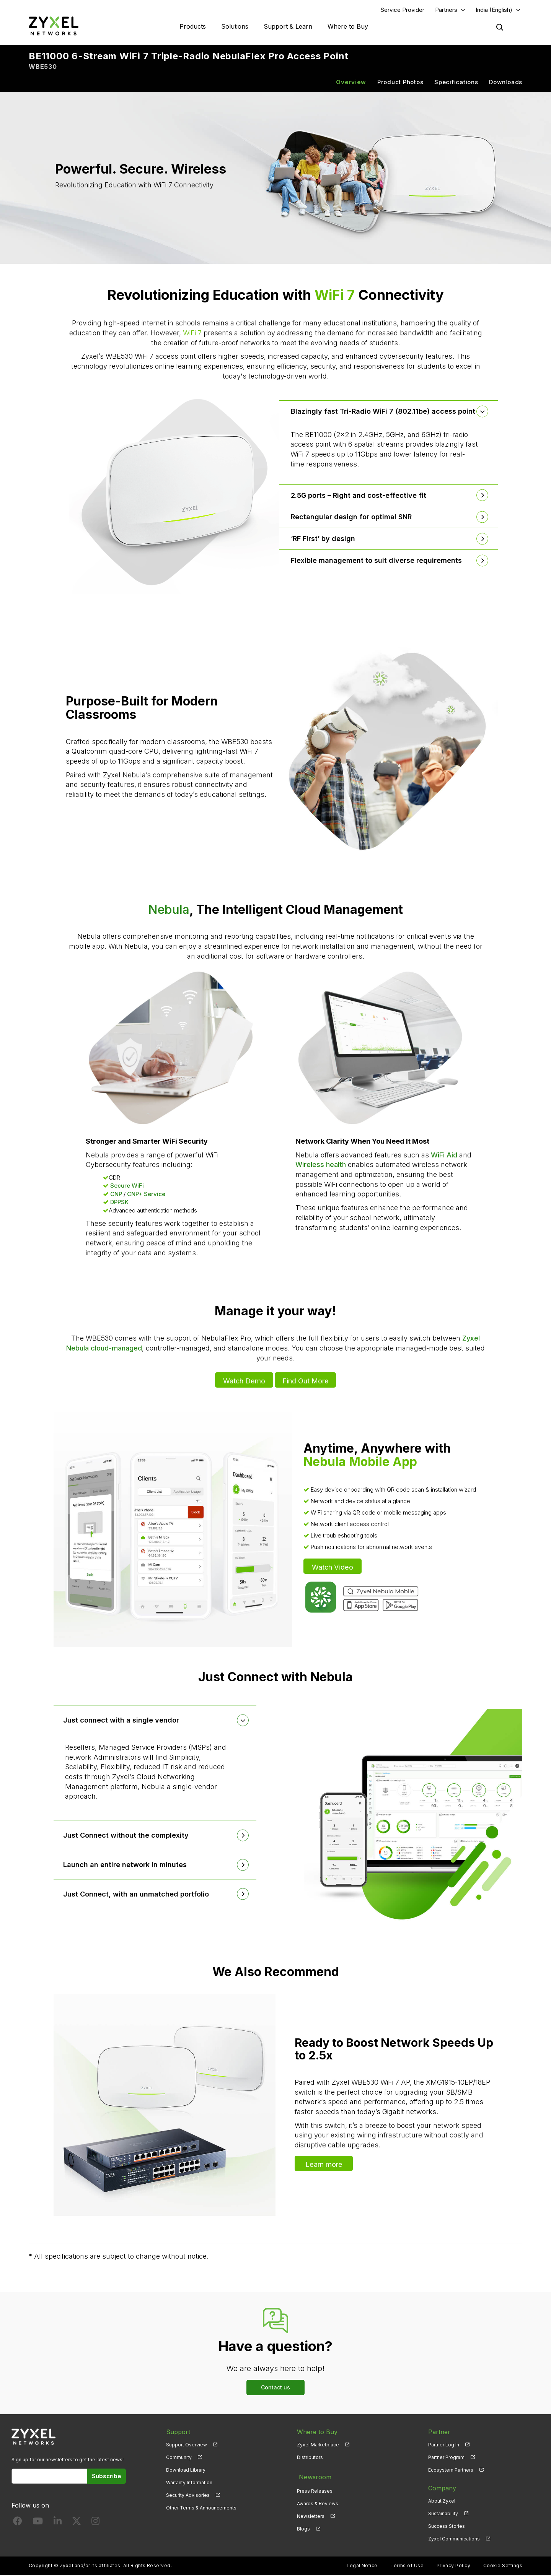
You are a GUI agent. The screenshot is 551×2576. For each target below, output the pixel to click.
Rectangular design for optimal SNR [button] (352, 518)
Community (179, 2458)
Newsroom (313, 2476)
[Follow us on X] (76, 2523)
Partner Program (446, 2458)
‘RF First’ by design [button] (324, 539)
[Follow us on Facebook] (17, 2523)
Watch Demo (243, 1381)
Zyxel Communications (454, 2539)
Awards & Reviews (317, 2501)
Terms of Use (407, 2566)
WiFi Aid (444, 1156)
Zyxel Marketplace (318, 2445)
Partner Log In (443, 2445)
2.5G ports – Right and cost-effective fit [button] (360, 496)
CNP (116, 1194)
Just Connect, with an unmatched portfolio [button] (138, 1895)
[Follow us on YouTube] (38, 2523)
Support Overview (186, 2445)
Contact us (275, 2388)
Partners (446, 10)
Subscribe (106, 2476)
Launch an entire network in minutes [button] (127, 1865)
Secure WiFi (127, 1186)
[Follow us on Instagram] (95, 2523)
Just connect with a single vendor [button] (123, 1721)
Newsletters (310, 2514)
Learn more (324, 2164)
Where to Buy (348, 27)
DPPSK (119, 1203)
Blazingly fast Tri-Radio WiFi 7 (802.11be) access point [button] (384, 412)
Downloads (505, 82)
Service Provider (402, 10)
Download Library (185, 2471)
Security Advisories (188, 2496)
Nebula (168, 910)
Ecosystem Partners (450, 2471)
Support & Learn (288, 27)
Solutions (234, 27)
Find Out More (306, 1381)
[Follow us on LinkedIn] (58, 2523)
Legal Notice (362, 2566)
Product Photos (400, 82)
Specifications (456, 82)
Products (192, 27)
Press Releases (315, 2489)
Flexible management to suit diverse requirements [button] (377, 561)
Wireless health (320, 1166)
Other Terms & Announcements (201, 2508)
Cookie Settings (502, 2566)
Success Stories (446, 2527)
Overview (351, 82)
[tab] (388, 412)
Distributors (310, 2458)
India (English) (494, 10)
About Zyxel (441, 2501)
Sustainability (443, 2514)
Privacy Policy (454, 2566)
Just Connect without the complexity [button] (128, 1836)
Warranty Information (189, 2483)
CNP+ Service (146, 1194)
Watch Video (332, 1567)
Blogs (303, 2527)
